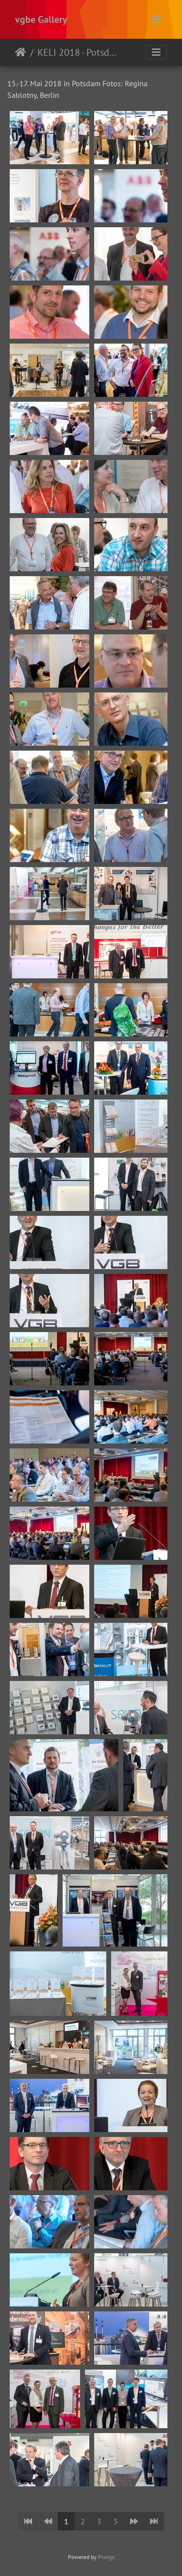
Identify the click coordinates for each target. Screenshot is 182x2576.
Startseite (20, 52)
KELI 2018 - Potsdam (77, 52)
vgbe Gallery (41, 19)
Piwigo (106, 2556)
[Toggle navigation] (156, 19)
